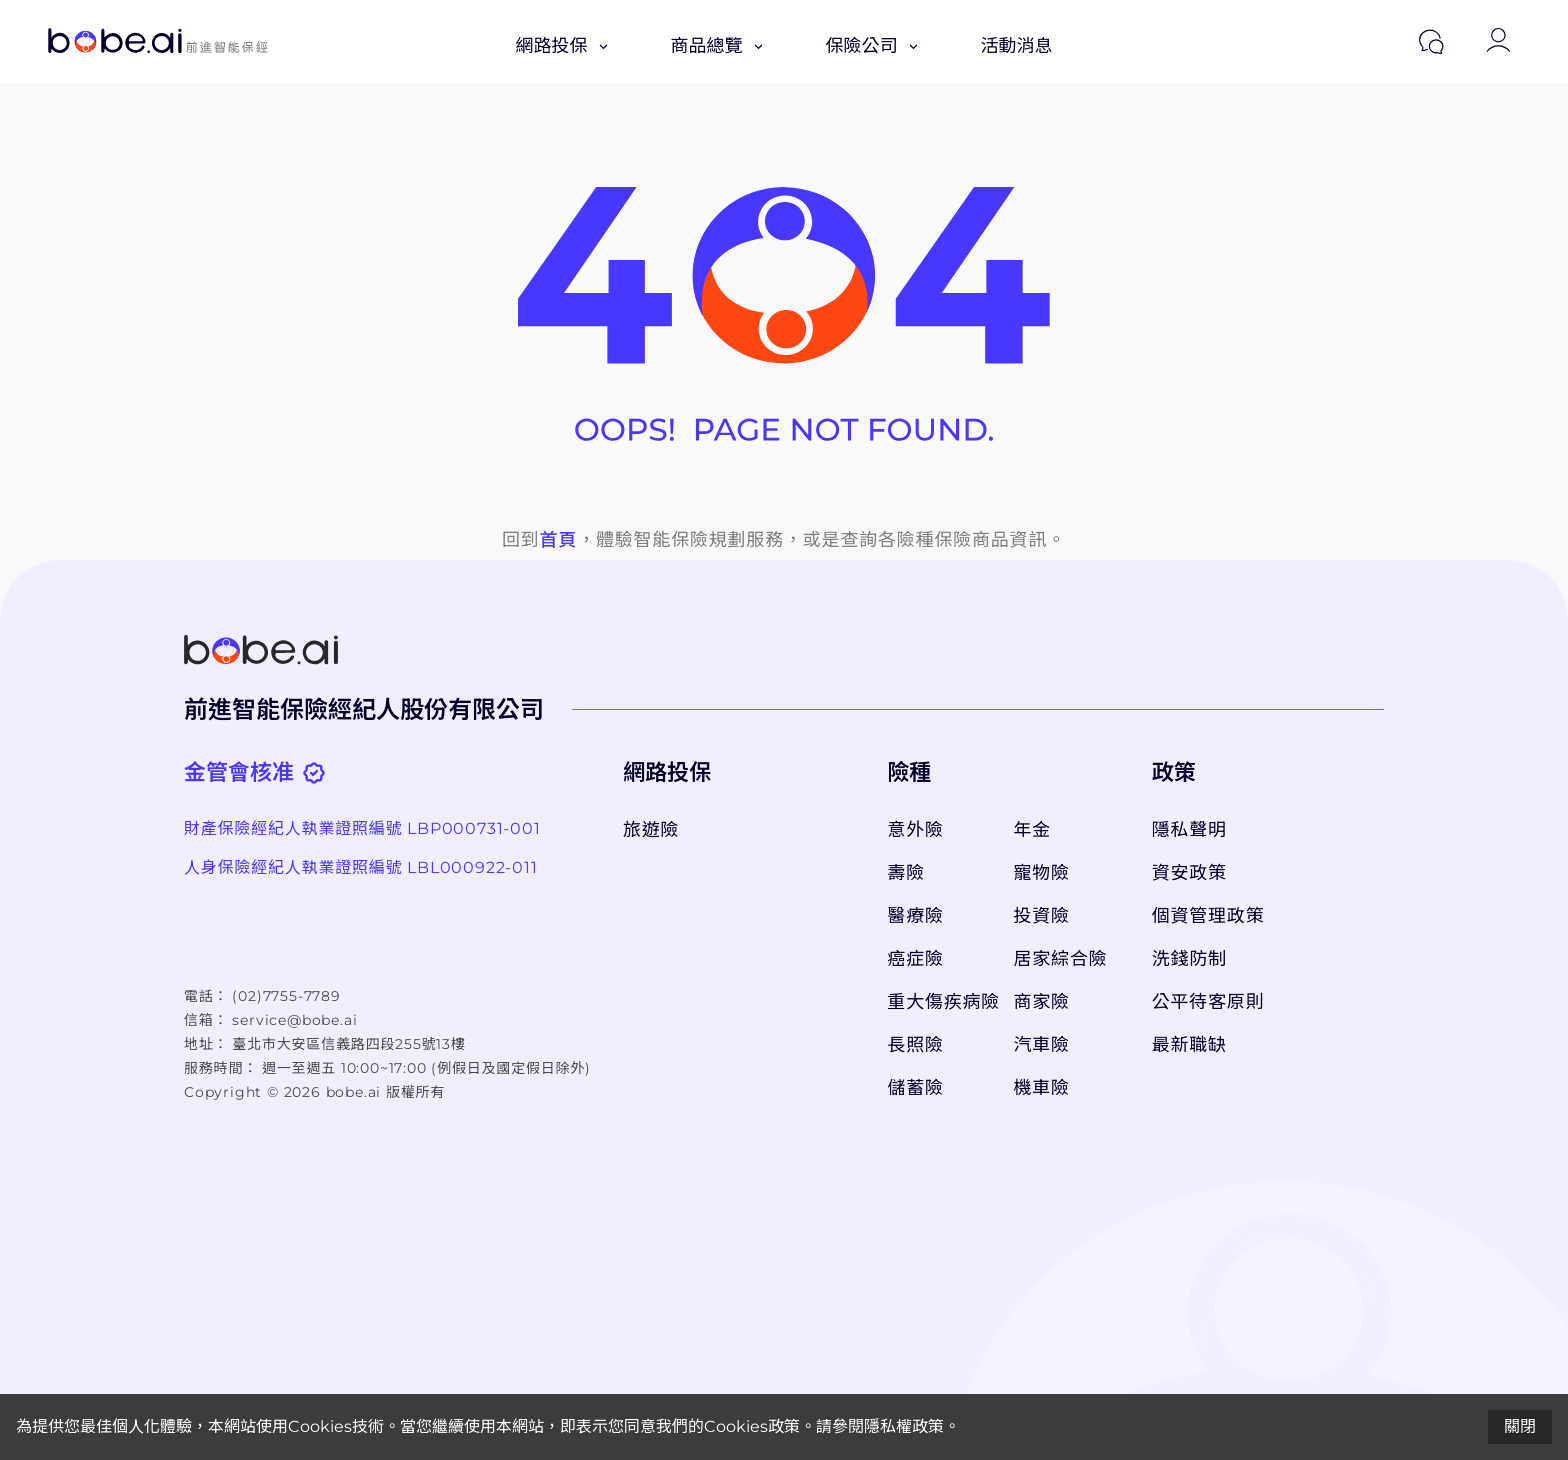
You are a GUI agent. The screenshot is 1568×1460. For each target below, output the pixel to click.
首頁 (559, 540)
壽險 (906, 873)
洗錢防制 (1189, 959)
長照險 (915, 1045)
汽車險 (1042, 1045)
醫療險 (915, 916)
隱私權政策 (904, 1426)
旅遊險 (651, 830)
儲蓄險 (915, 1088)
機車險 (1042, 1088)
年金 (1033, 830)
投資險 (1042, 916)
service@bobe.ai (294, 1020)
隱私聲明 (1189, 830)
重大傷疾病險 (940, 1002)
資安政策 (1189, 873)
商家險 (1042, 1002)
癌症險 (915, 959)
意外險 (915, 830)
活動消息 (1017, 46)
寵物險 (1042, 873)
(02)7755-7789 (286, 996)
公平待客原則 (1208, 1002)
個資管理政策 (1208, 916)
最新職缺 (1189, 1045)
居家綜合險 (1061, 959)
